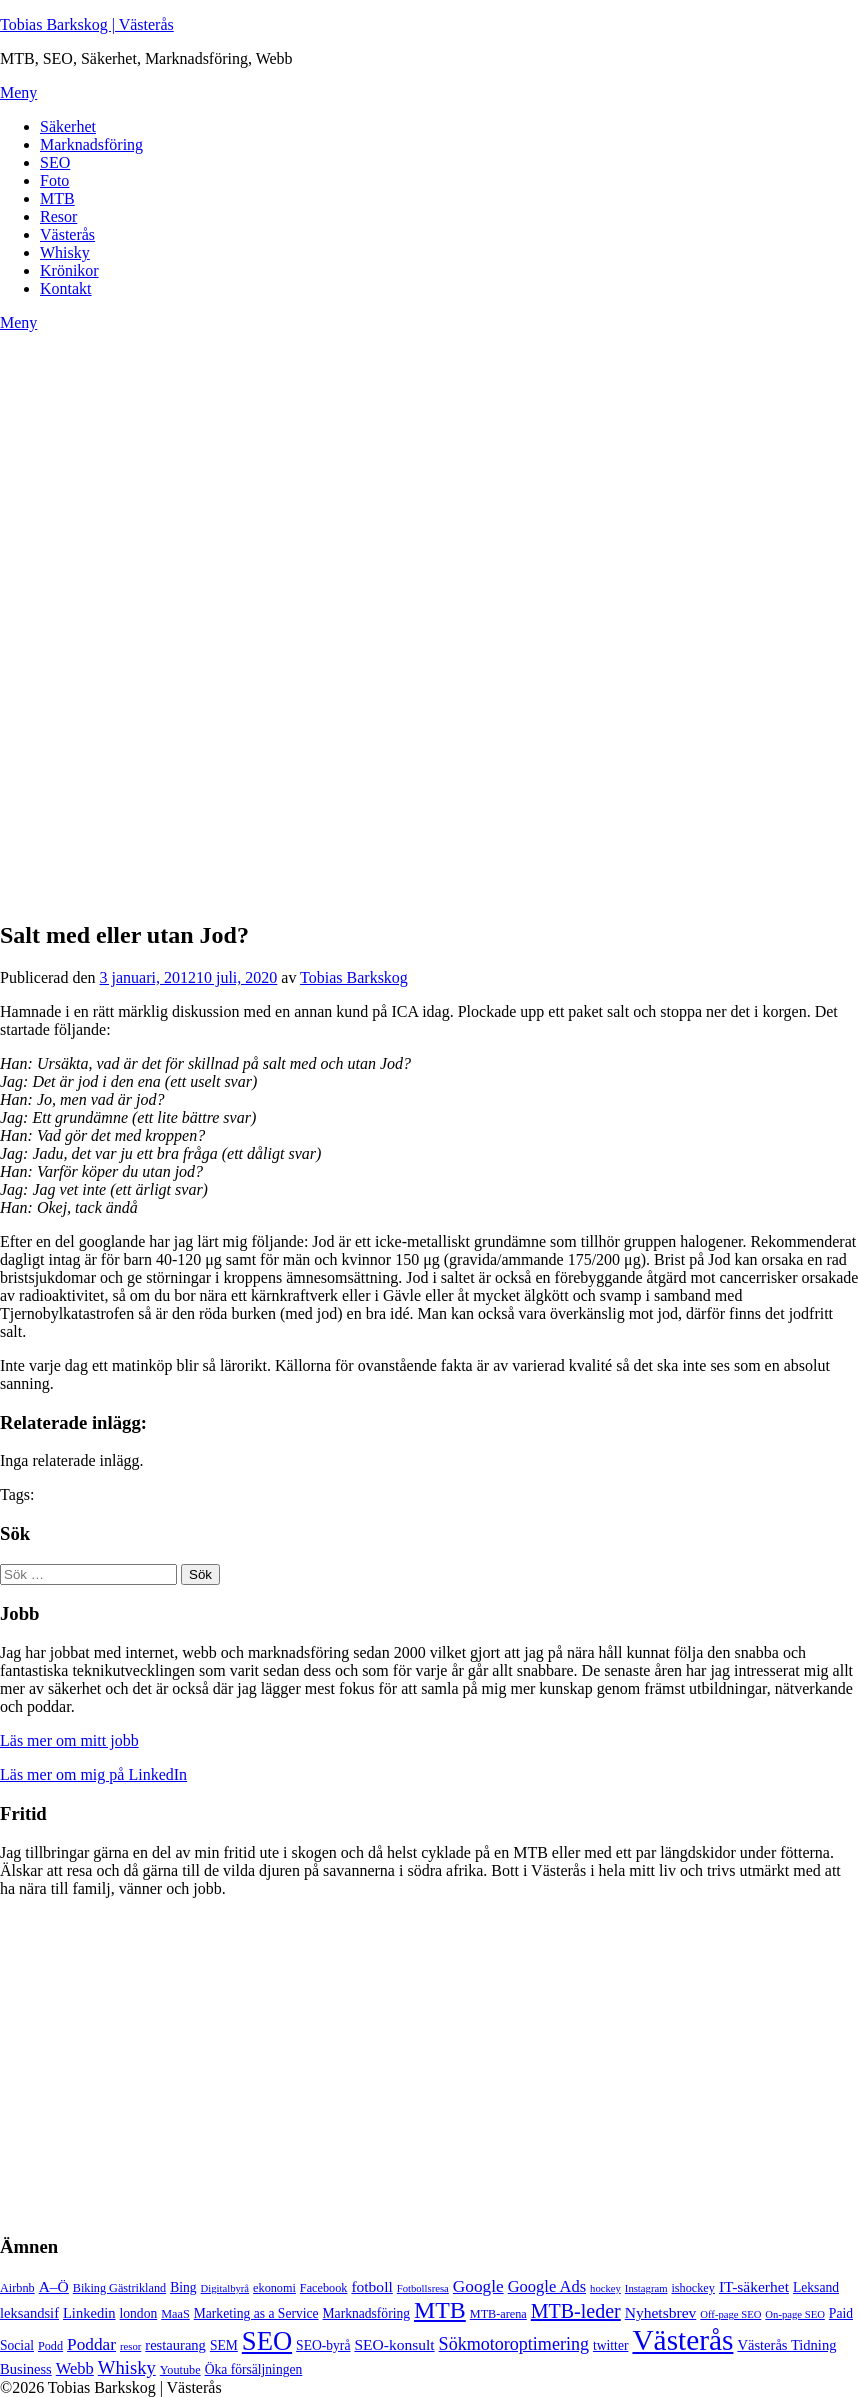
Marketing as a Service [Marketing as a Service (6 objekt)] (256, 2313)
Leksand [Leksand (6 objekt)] (816, 2287)
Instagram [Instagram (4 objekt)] (646, 2288)
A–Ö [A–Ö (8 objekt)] (54, 2286)
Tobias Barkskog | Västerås (87, 24)
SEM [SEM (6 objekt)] (224, 2345)
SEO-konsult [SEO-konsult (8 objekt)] (394, 2344)
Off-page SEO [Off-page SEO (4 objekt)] (730, 2314)
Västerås (67, 234)
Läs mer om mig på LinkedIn (93, 1774)
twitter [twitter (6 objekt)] (610, 2345)
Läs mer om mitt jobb (69, 1740)
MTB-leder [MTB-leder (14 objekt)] (576, 2311)
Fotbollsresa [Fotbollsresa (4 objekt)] (423, 2288)
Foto (54, 180)
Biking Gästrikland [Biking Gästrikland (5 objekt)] (119, 2288)
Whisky (65, 252)
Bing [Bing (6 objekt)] (183, 2287)
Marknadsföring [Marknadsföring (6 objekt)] (366, 2313)
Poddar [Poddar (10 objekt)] (91, 2344)
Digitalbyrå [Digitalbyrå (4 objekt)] (225, 2288)
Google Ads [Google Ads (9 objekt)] (547, 2286)
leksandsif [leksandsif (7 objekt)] (29, 2313)
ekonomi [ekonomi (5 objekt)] (274, 2288)
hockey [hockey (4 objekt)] (605, 2288)
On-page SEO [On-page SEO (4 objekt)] (794, 2314)
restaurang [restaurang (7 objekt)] (175, 2345)
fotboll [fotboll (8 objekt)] (371, 2286)
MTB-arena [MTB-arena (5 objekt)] (498, 2314)
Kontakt (66, 288)
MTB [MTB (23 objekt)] (440, 2310)
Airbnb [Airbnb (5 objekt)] (17, 2288)
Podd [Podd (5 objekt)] (50, 2346)
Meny (18, 92)
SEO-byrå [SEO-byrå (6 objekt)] (323, 2345)
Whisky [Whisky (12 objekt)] (127, 2367)
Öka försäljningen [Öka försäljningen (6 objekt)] (254, 2369)
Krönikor (69, 270)
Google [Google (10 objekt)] (478, 2286)
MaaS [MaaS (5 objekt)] (175, 2314)
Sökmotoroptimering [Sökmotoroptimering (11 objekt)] (514, 2344)
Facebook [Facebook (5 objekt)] (324, 2288)
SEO (55, 162)
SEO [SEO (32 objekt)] (267, 2341)
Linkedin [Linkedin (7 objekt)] (89, 2313)
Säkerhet (68, 126)
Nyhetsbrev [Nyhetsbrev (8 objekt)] (661, 2312)
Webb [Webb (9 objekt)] (75, 2368)
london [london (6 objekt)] (139, 2313)
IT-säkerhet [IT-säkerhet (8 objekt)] (754, 2286)
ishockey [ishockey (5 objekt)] (692, 2288)
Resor (58, 216)
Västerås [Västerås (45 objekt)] (682, 2340)
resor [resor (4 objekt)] (130, 2346)
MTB (57, 198)
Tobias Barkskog (354, 977)
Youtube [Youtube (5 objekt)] (180, 2370)
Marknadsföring (91, 144)
